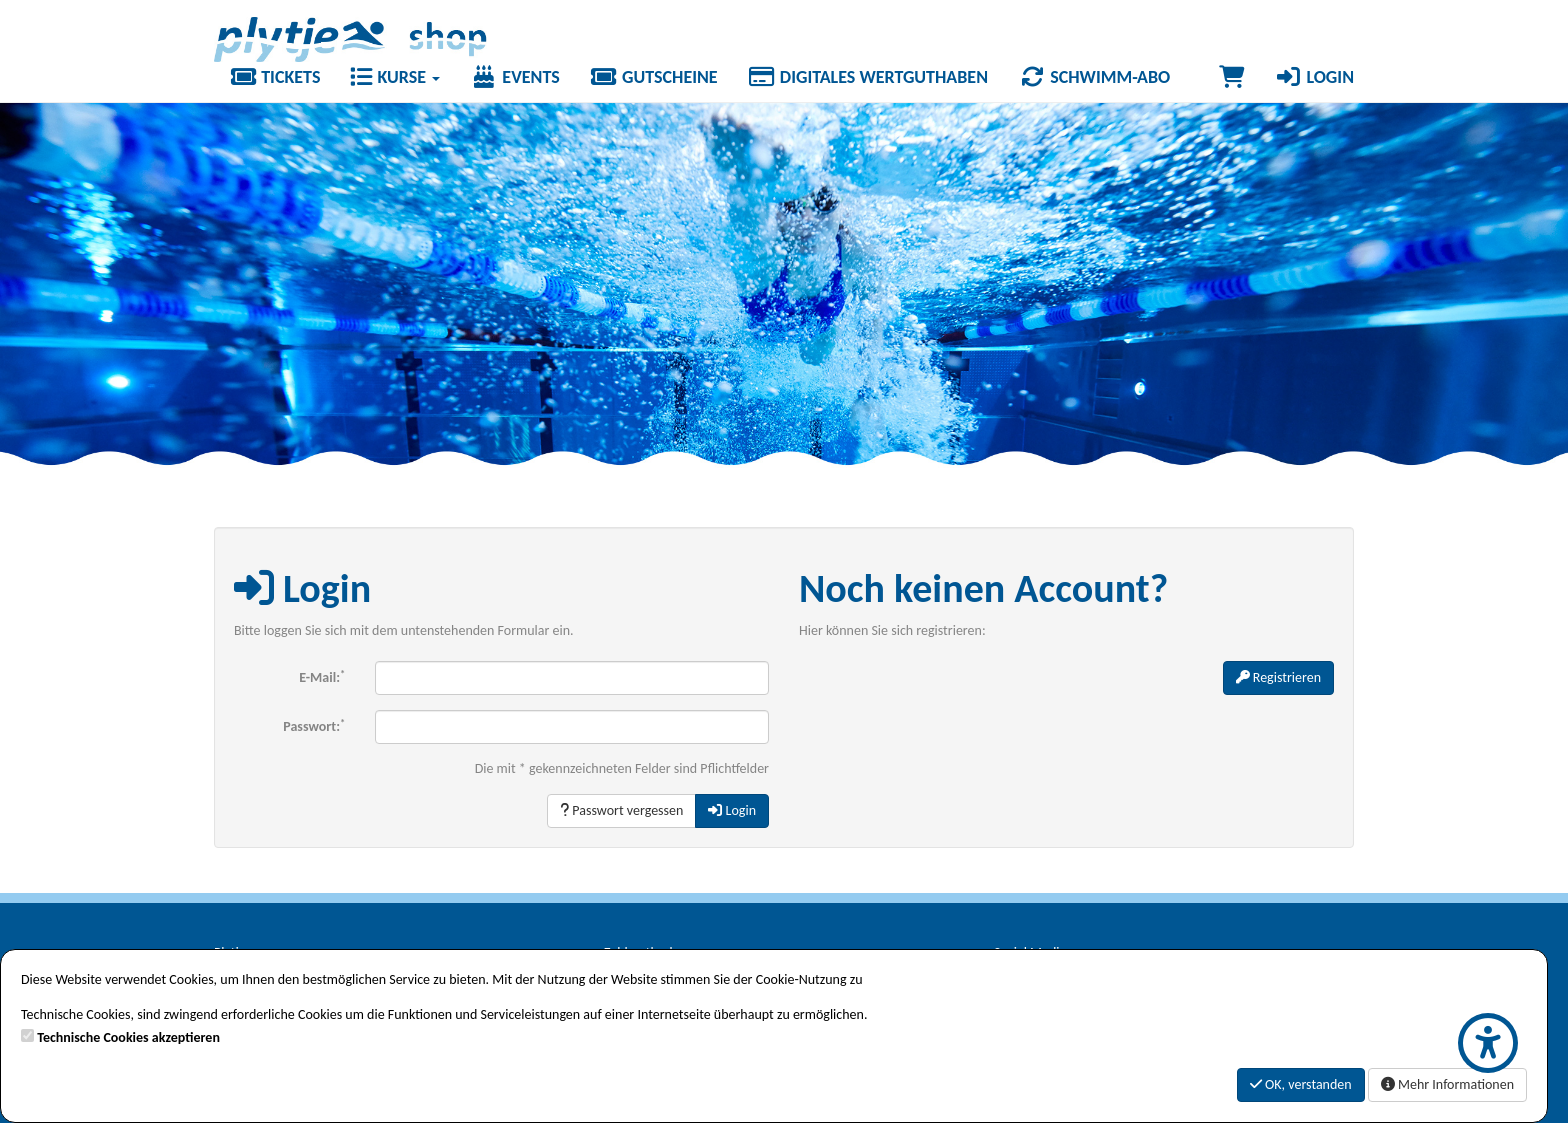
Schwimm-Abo (1094, 77)
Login (1314, 77)
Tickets (274, 77)
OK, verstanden (1301, 1084)
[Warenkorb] (1231, 77)
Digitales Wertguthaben (868, 77)
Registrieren (1278, 677)
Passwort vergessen (621, 810)
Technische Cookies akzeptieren (128, 1037)
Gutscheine (654, 77)
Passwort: (314, 725)
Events (515, 77)
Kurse (395, 77)
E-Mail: (322, 676)
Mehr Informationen (1447, 1084)
